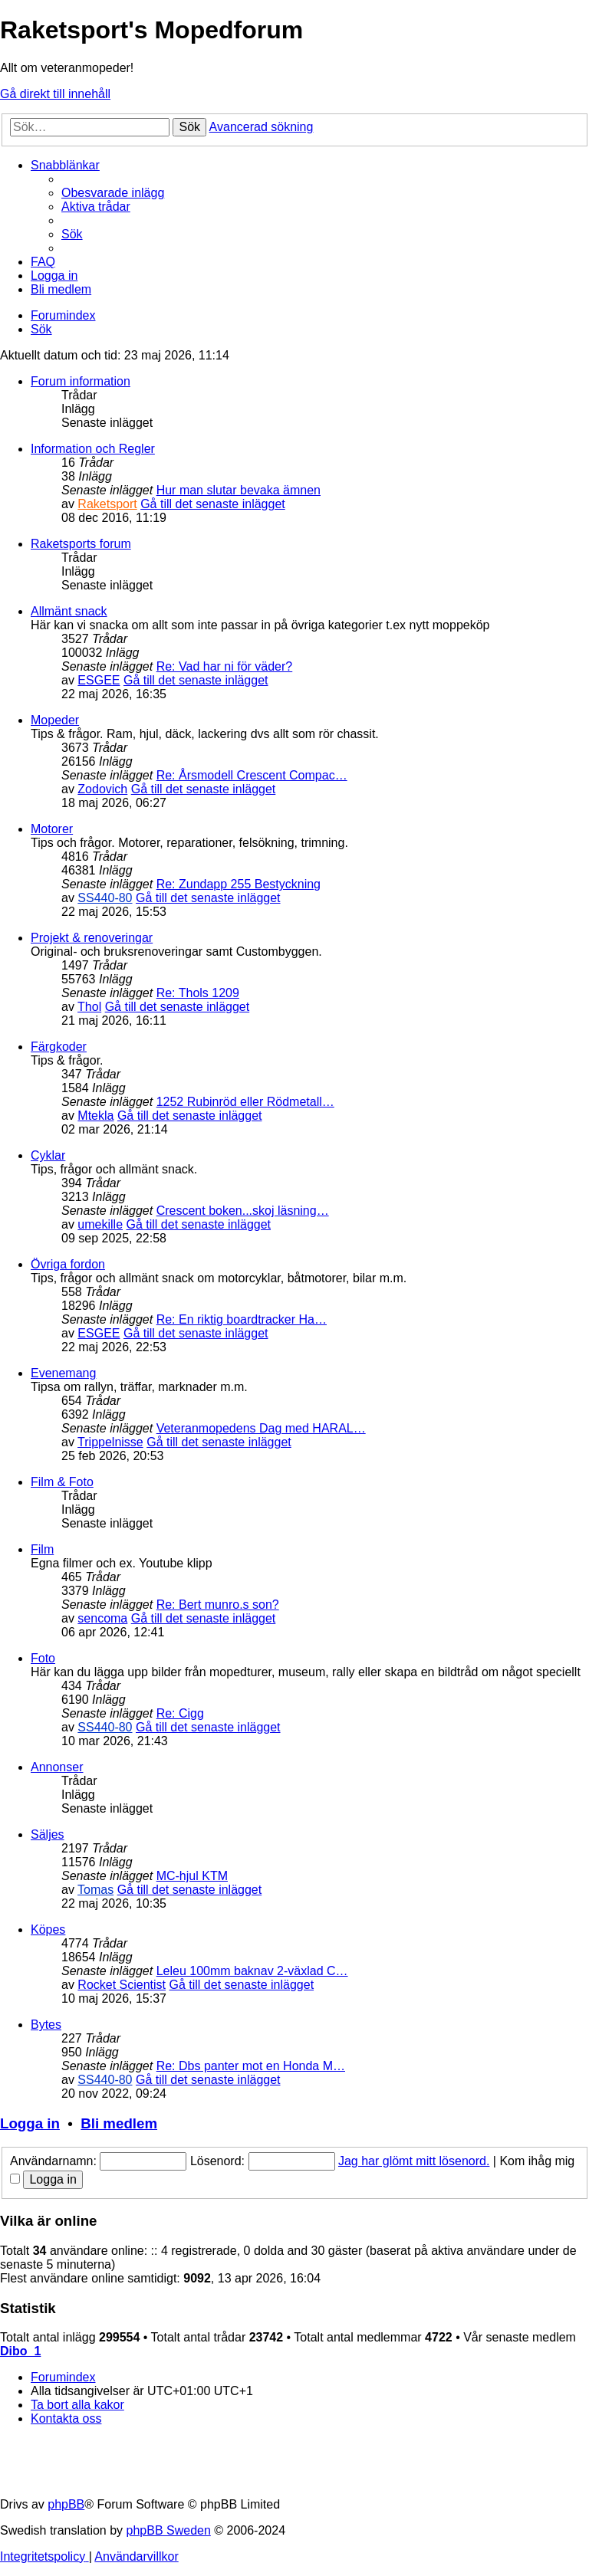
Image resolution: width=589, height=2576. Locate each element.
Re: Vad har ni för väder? (224, 666)
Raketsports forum (81, 543)
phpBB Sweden (169, 2530)
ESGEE (98, 680)
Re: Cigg (180, 1713)
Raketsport (107, 503)
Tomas (95, 1889)
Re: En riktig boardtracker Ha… (241, 1319)
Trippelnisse (110, 1442)
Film (42, 1549)
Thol (89, 1006)
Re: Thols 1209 (197, 992)
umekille (100, 1224)
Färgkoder (59, 1046)
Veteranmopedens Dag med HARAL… (261, 1428)
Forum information (80, 381)
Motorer (52, 828)
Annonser (57, 1767)
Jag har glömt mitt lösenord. (413, 2160)
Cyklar (48, 1155)
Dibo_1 (20, 2351)
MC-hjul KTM (192, 1875)
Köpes (48, 1929)
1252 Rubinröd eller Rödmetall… (245, 1101)
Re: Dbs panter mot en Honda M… (250, 2065)
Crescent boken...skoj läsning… (242, 1210)
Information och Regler (93, 448)
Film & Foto (62, 1481)
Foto (43, 1658)
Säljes (47, 1834)
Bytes (46, 2024)
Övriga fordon (68, 1264)
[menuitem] (112, 192)
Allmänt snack (69, 611)
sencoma (102, 1618)
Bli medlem (119, 2123)
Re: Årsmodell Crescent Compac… (251, 775)
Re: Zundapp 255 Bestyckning (238, 884)
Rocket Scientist (121, 1984)
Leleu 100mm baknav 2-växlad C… (252, 1970)
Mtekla (95, 1115)
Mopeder (55, 720)
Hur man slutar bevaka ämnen (238, 490)
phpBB (66, 2504)
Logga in (30, 2123)
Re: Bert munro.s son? (217, 1604)
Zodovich (102, 789)
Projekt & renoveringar (92, 937)
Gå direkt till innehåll (55, 93)
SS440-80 (104, 897)
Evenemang (63, 1373)
